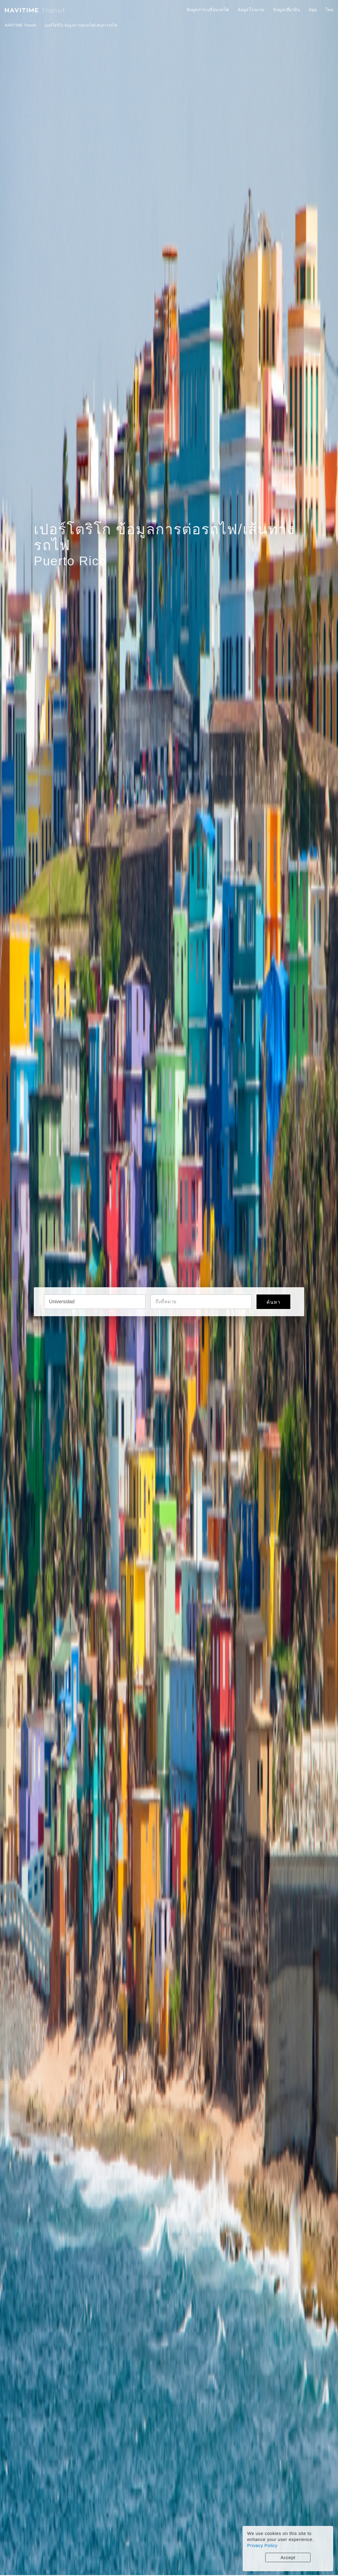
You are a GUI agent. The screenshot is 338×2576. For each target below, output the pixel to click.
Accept (288, 2557)
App (313, 9)
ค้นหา (273, 1302)
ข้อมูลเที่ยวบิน (286, 9)
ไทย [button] (329, 9)
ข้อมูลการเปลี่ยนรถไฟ (207, 9)
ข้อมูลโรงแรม (251, 9)
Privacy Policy (262, 2545)
